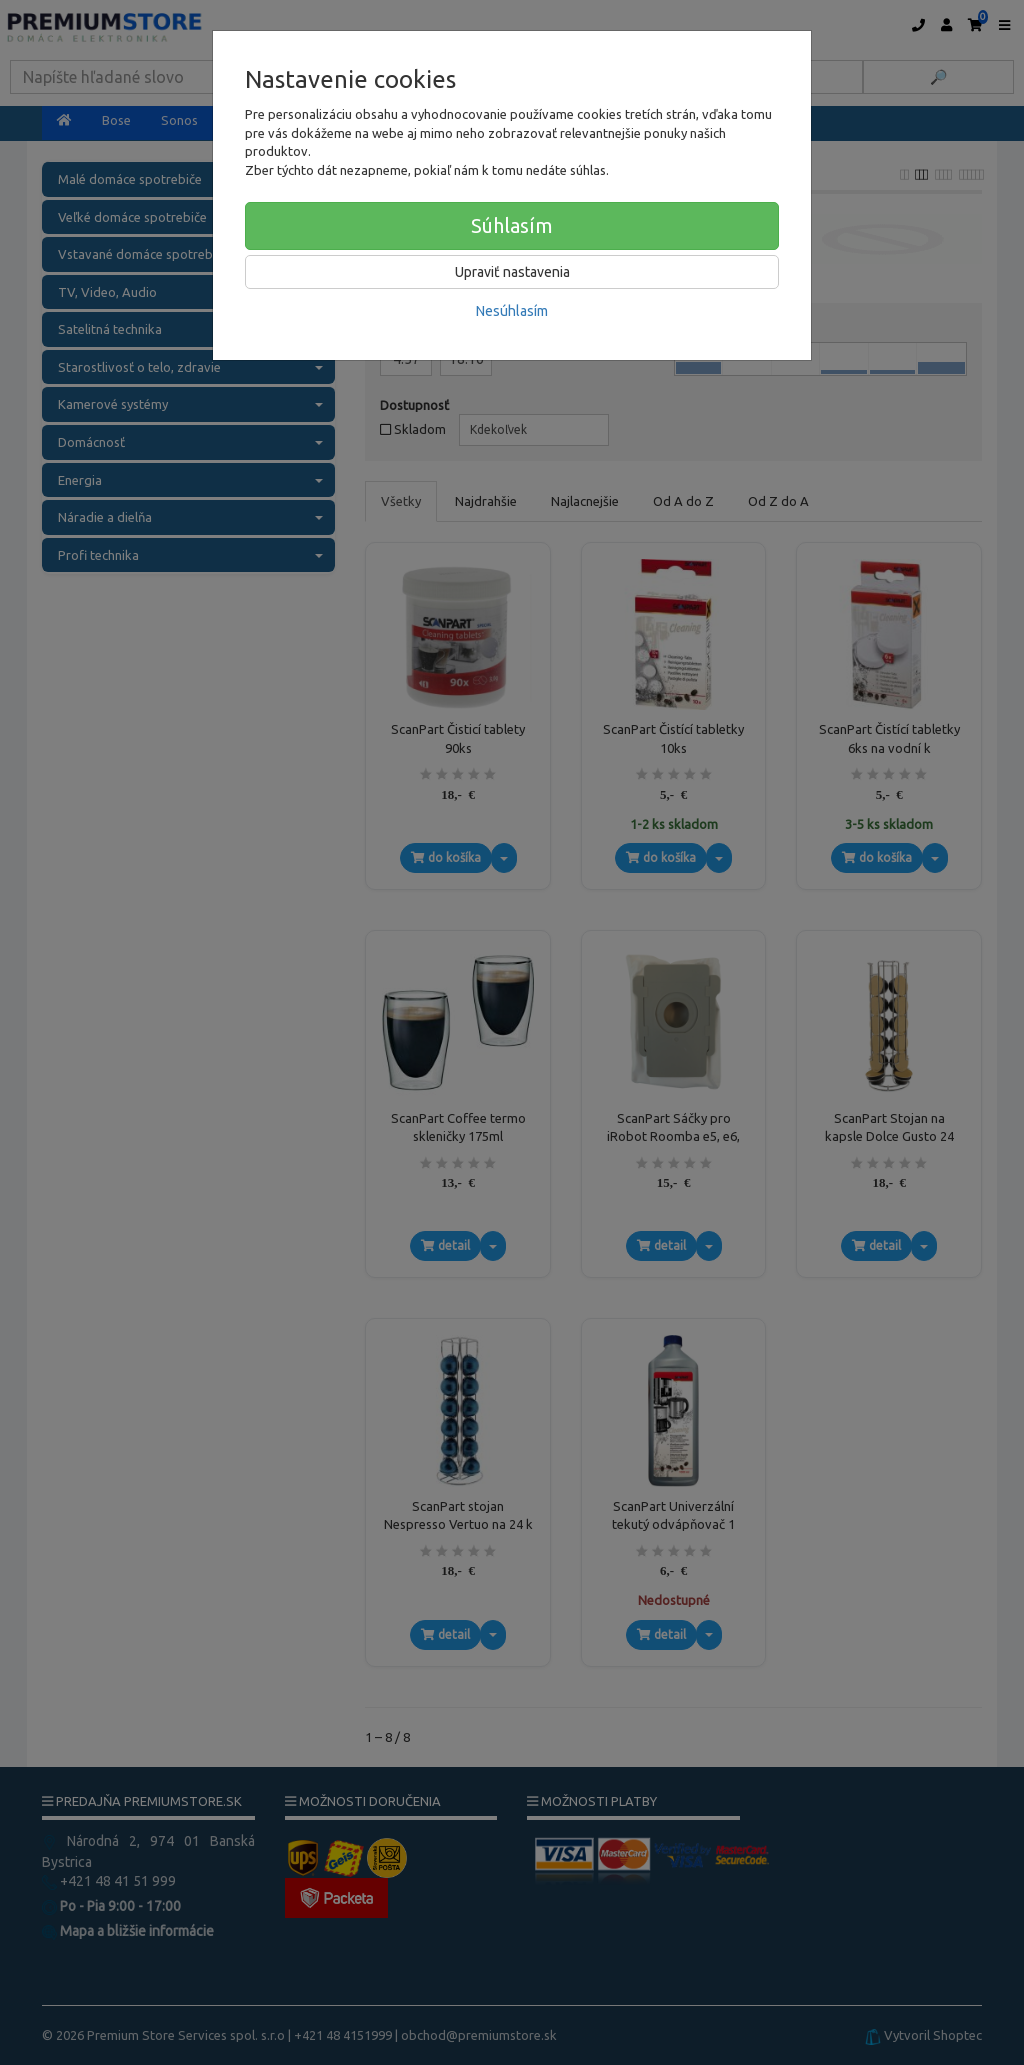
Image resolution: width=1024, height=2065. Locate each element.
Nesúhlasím (512, 311)
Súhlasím (512, 225)
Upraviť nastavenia (512, 272)
